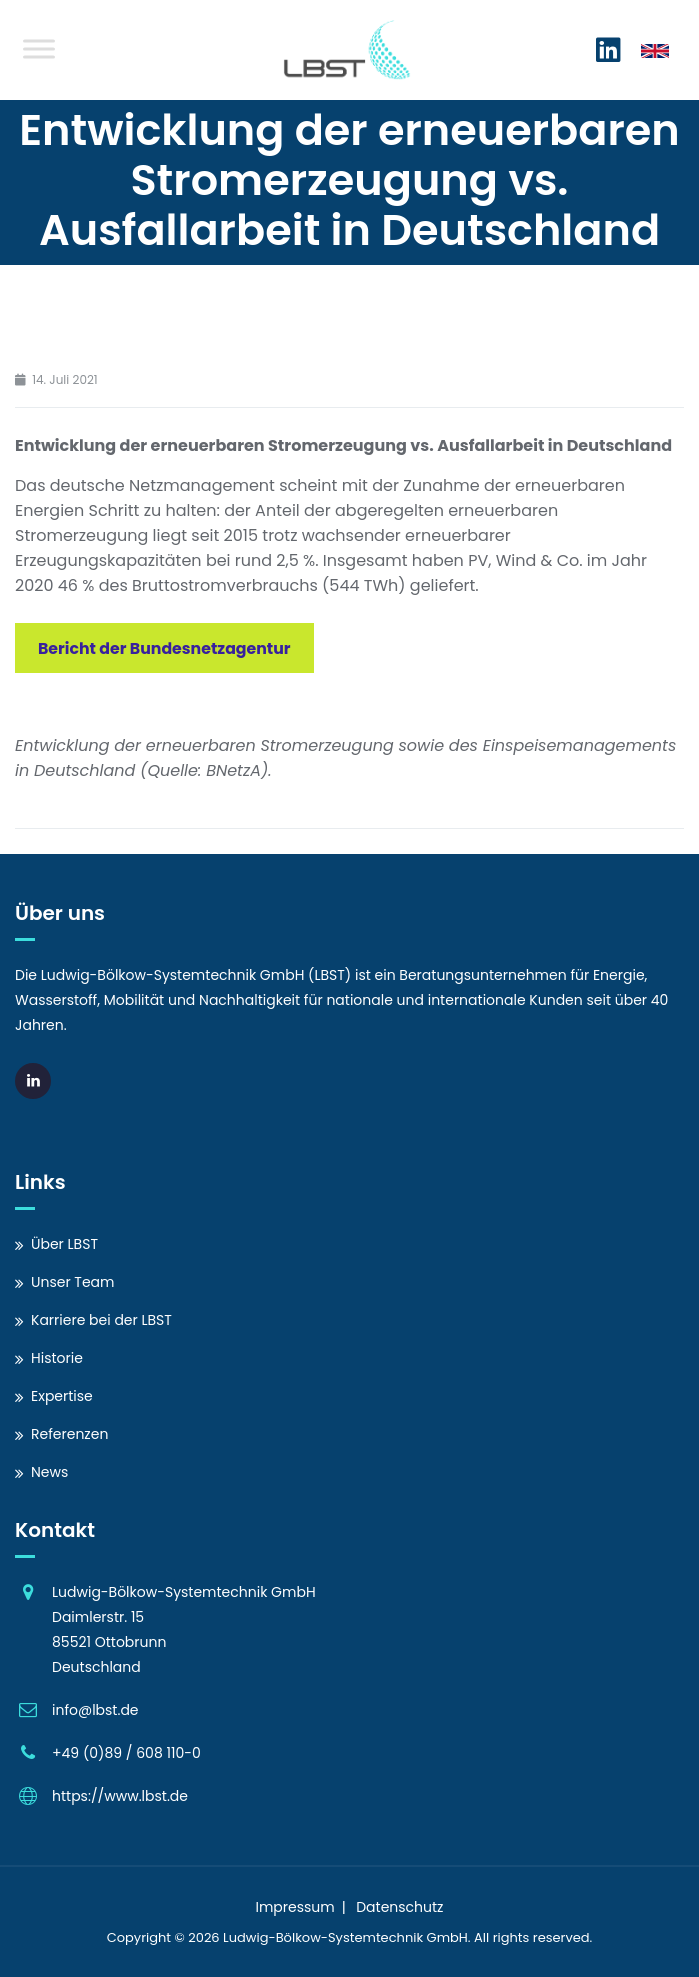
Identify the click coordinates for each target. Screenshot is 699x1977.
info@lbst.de (95, 1710)
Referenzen (69, 1434)
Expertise (62, 1396)
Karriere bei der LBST (101, 1320)
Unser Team (73, 1282)
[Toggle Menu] (39, 48)
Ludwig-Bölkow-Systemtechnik (323, 1937)
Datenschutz (399, 1907)
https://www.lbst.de (120, 1796)
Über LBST (64, 1244)
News (49, 1472)
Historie (57, 1358)
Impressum (294, 1907)
